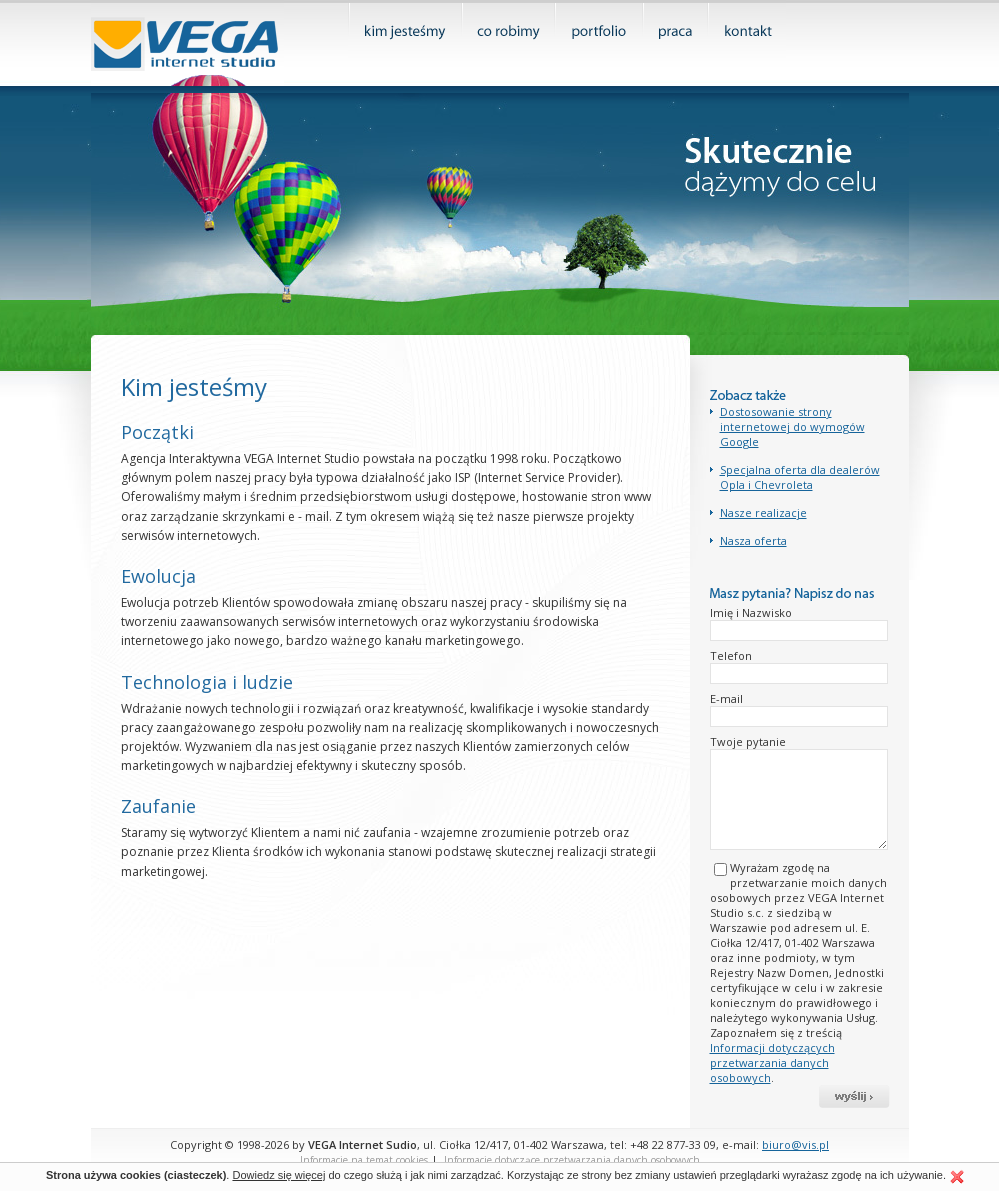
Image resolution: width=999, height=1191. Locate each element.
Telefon (731, 655)
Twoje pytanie (748, 741)
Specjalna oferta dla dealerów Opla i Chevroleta (800, 477)
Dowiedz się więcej (278, 1175)
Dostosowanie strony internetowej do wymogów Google (792, 426)
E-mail (726, 698)
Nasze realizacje (763, 512)
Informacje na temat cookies (364, 1160)
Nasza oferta (753, 540)
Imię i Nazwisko (751, 612)
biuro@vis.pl (795, 1144)
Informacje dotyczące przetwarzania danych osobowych (572, 1160)
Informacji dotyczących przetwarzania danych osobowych (772, 1062)
